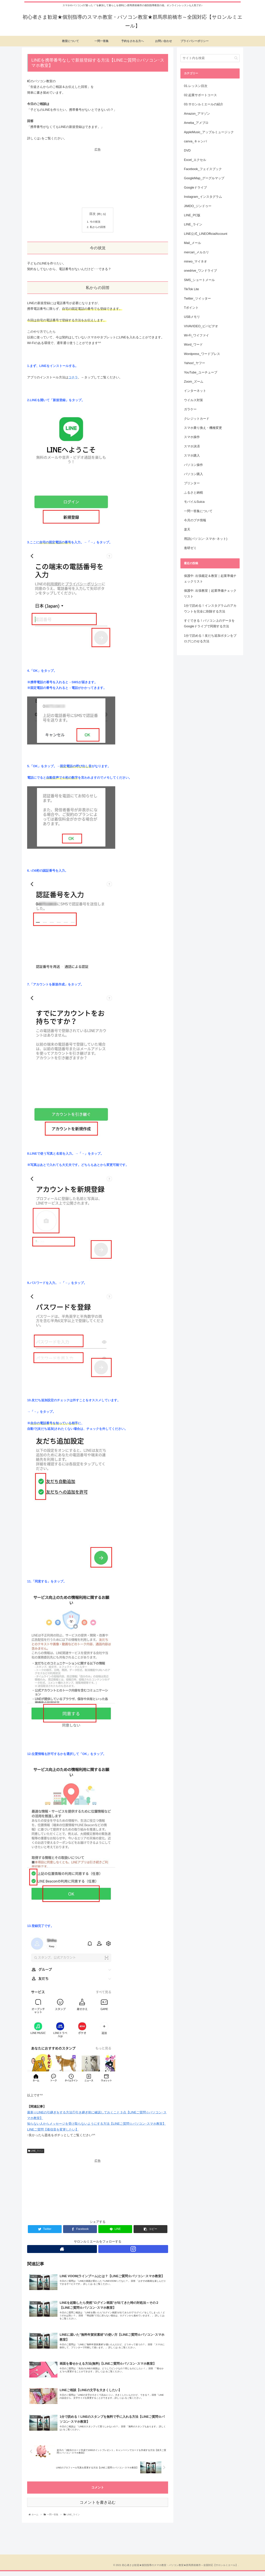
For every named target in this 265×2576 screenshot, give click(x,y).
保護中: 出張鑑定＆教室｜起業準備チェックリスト (210, 578)
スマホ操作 (192, 437)
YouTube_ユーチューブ (200, 372)
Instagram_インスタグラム (203, 196)
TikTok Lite (191, 289)
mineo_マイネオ (195, 261)
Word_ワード (193, 344)
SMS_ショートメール (199, 280)
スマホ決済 (192, 446)
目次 (92, 214)
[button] (236, 58)
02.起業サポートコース (200, 95)
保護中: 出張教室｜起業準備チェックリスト (210, 593)
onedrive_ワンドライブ (200, 270)
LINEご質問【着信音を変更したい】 (53, 2130)
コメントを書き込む (98, 2507)
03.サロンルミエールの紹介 (203, 104)
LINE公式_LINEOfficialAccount (205, 234)
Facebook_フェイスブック (203, 169)
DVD (187, 150)
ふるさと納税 (193, 492)
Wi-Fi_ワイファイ (196, 335)
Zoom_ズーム (193, 381)
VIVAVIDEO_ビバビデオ (201, 326)
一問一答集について (198, 511)
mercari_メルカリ (196, 252)
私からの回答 (98, 227)
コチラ (73, 378)
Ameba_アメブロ (196, 123)
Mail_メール (192, 243)
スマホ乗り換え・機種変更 (203, 428)
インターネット (195, 391)
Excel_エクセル (195, 160)
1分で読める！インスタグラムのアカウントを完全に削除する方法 (210, 608)
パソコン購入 (193, 474)
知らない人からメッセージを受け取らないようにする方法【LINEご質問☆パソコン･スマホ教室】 (96, 2124)
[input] (210, 58)
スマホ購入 (192, 455)
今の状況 (95, 221)
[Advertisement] (97, 177)
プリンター (192, 483)
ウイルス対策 (193, 400)
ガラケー (190, 409)
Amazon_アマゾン (197, 113)
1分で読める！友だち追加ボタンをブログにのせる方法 (210, 638)
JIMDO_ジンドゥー (197, 206)
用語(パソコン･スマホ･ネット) (205, 539)
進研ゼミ (190, 548)
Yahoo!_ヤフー (194, 363)
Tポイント (191, 307)
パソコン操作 (193, 465)
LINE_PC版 (192, 215)
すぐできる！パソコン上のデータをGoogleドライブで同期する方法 (209, 623)
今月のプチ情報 (195, 520)
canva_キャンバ (195, 141)
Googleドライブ (195, 187)
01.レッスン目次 (195, 86)
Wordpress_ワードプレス (202, 354)
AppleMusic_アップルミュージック (209, 132)
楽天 (187, 529)
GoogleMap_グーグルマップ (204, 178)
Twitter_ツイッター (197, 298)
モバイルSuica (194, 501)
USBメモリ (192, 317)
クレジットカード (196, 418)
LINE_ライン (35, 2151)
